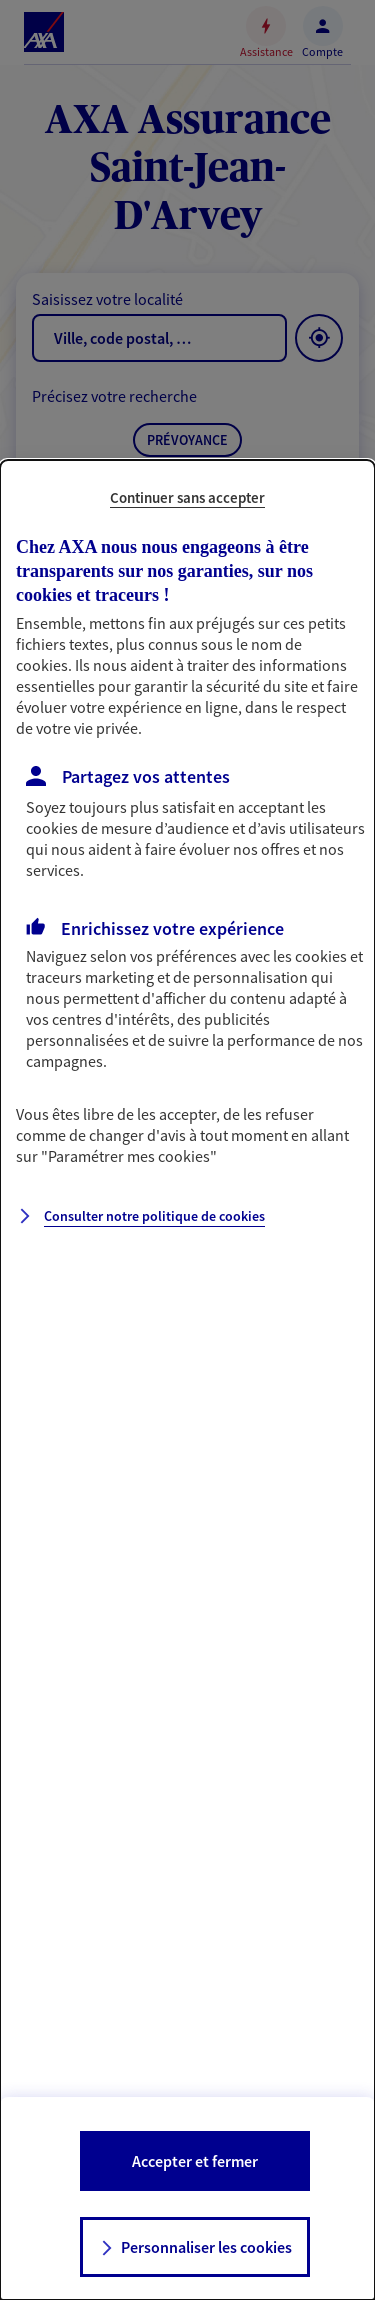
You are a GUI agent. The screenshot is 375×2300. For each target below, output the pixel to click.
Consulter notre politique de (154, 1216)
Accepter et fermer (195, 2161)
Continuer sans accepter (187, 497)
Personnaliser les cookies (206, 2247)
